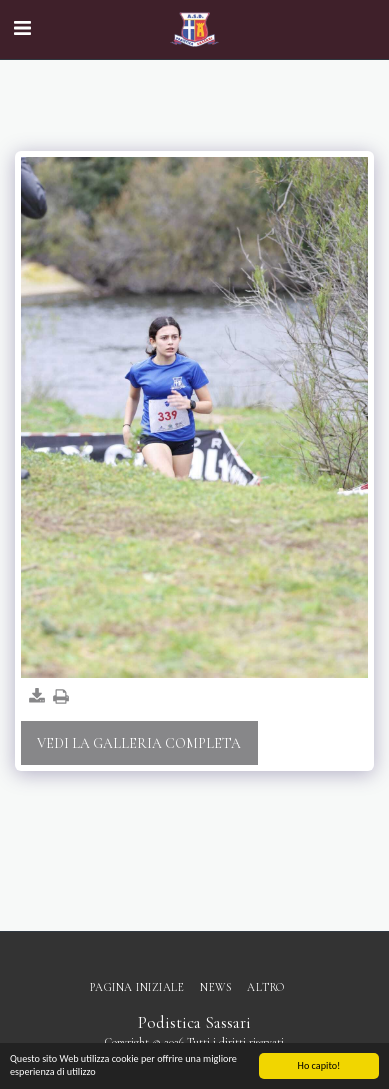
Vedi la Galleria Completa (139, 743)
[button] (22, 29)
